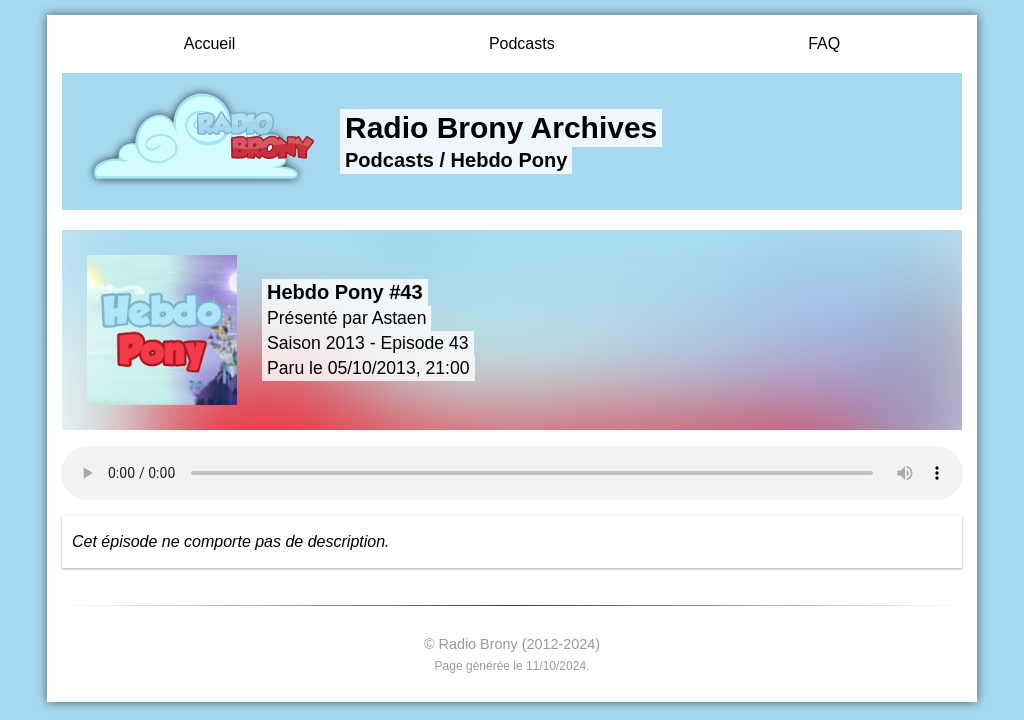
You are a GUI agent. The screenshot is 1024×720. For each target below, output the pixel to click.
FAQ (824, 43)
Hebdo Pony (509, 160)
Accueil (210, 43)
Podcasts (522, 43)
